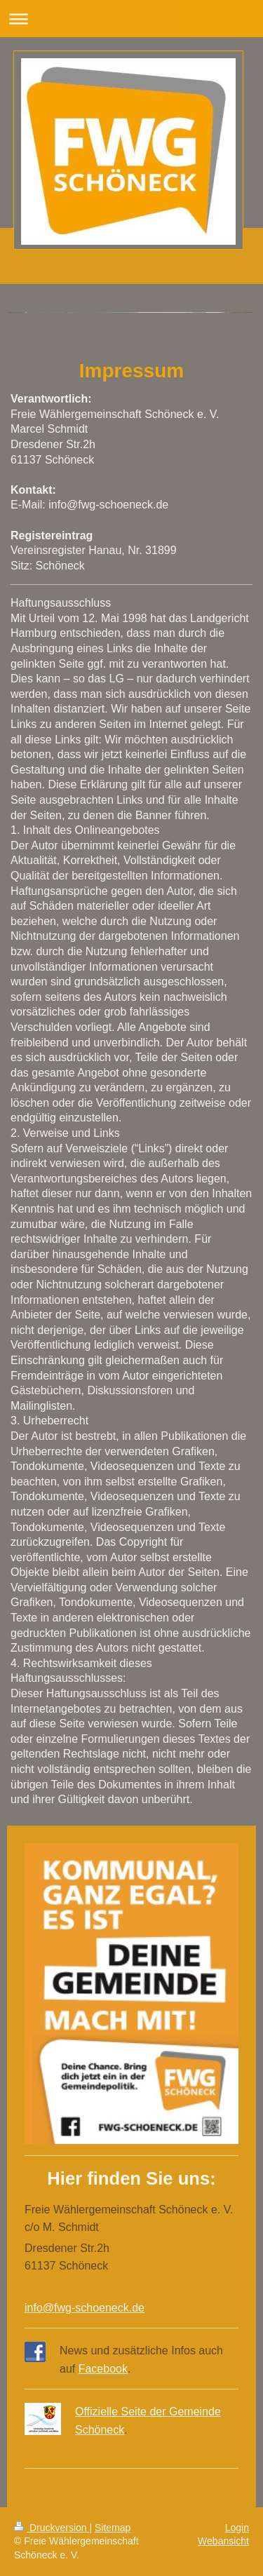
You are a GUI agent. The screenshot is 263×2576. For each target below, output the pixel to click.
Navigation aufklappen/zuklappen (131, 19)
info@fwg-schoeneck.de (84, 2308)
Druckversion (51, 2527)
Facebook (103, 2369)
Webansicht (223, 2541)
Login (237, 2527)
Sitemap (112, 2527)
